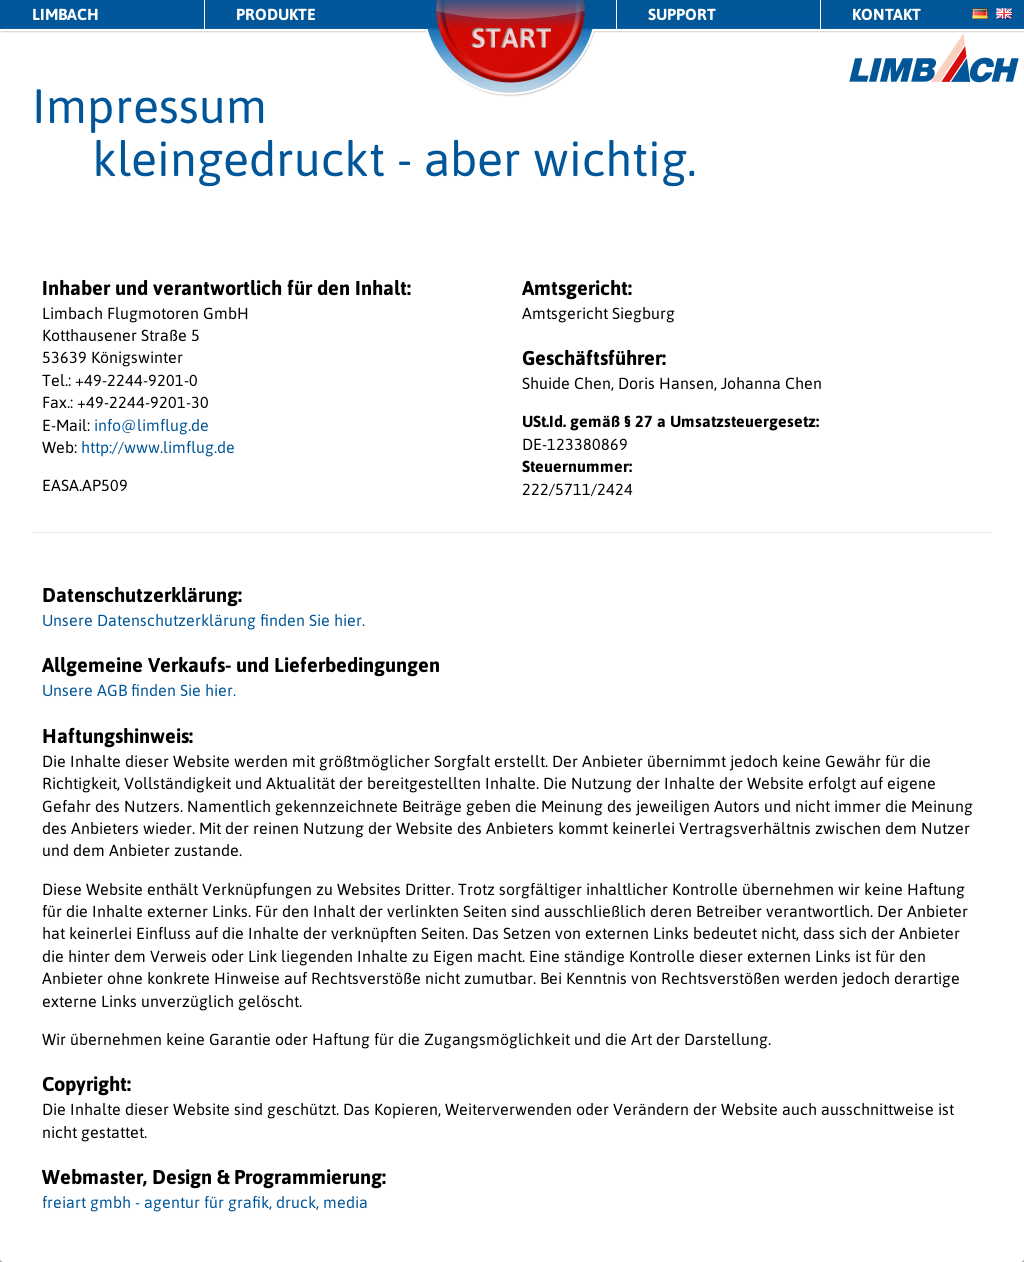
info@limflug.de (151, 425)
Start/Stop (512, 64)
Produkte (276, 14)
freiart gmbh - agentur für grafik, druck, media (205, 1202)
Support (682, 14)
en (1004, 13)
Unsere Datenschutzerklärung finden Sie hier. (203, 620)
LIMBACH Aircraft (934, 58)
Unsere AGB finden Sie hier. (139, 690)
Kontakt (886, 14)
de (980, 13)
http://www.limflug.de (158, 447)
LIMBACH (65, 14)
